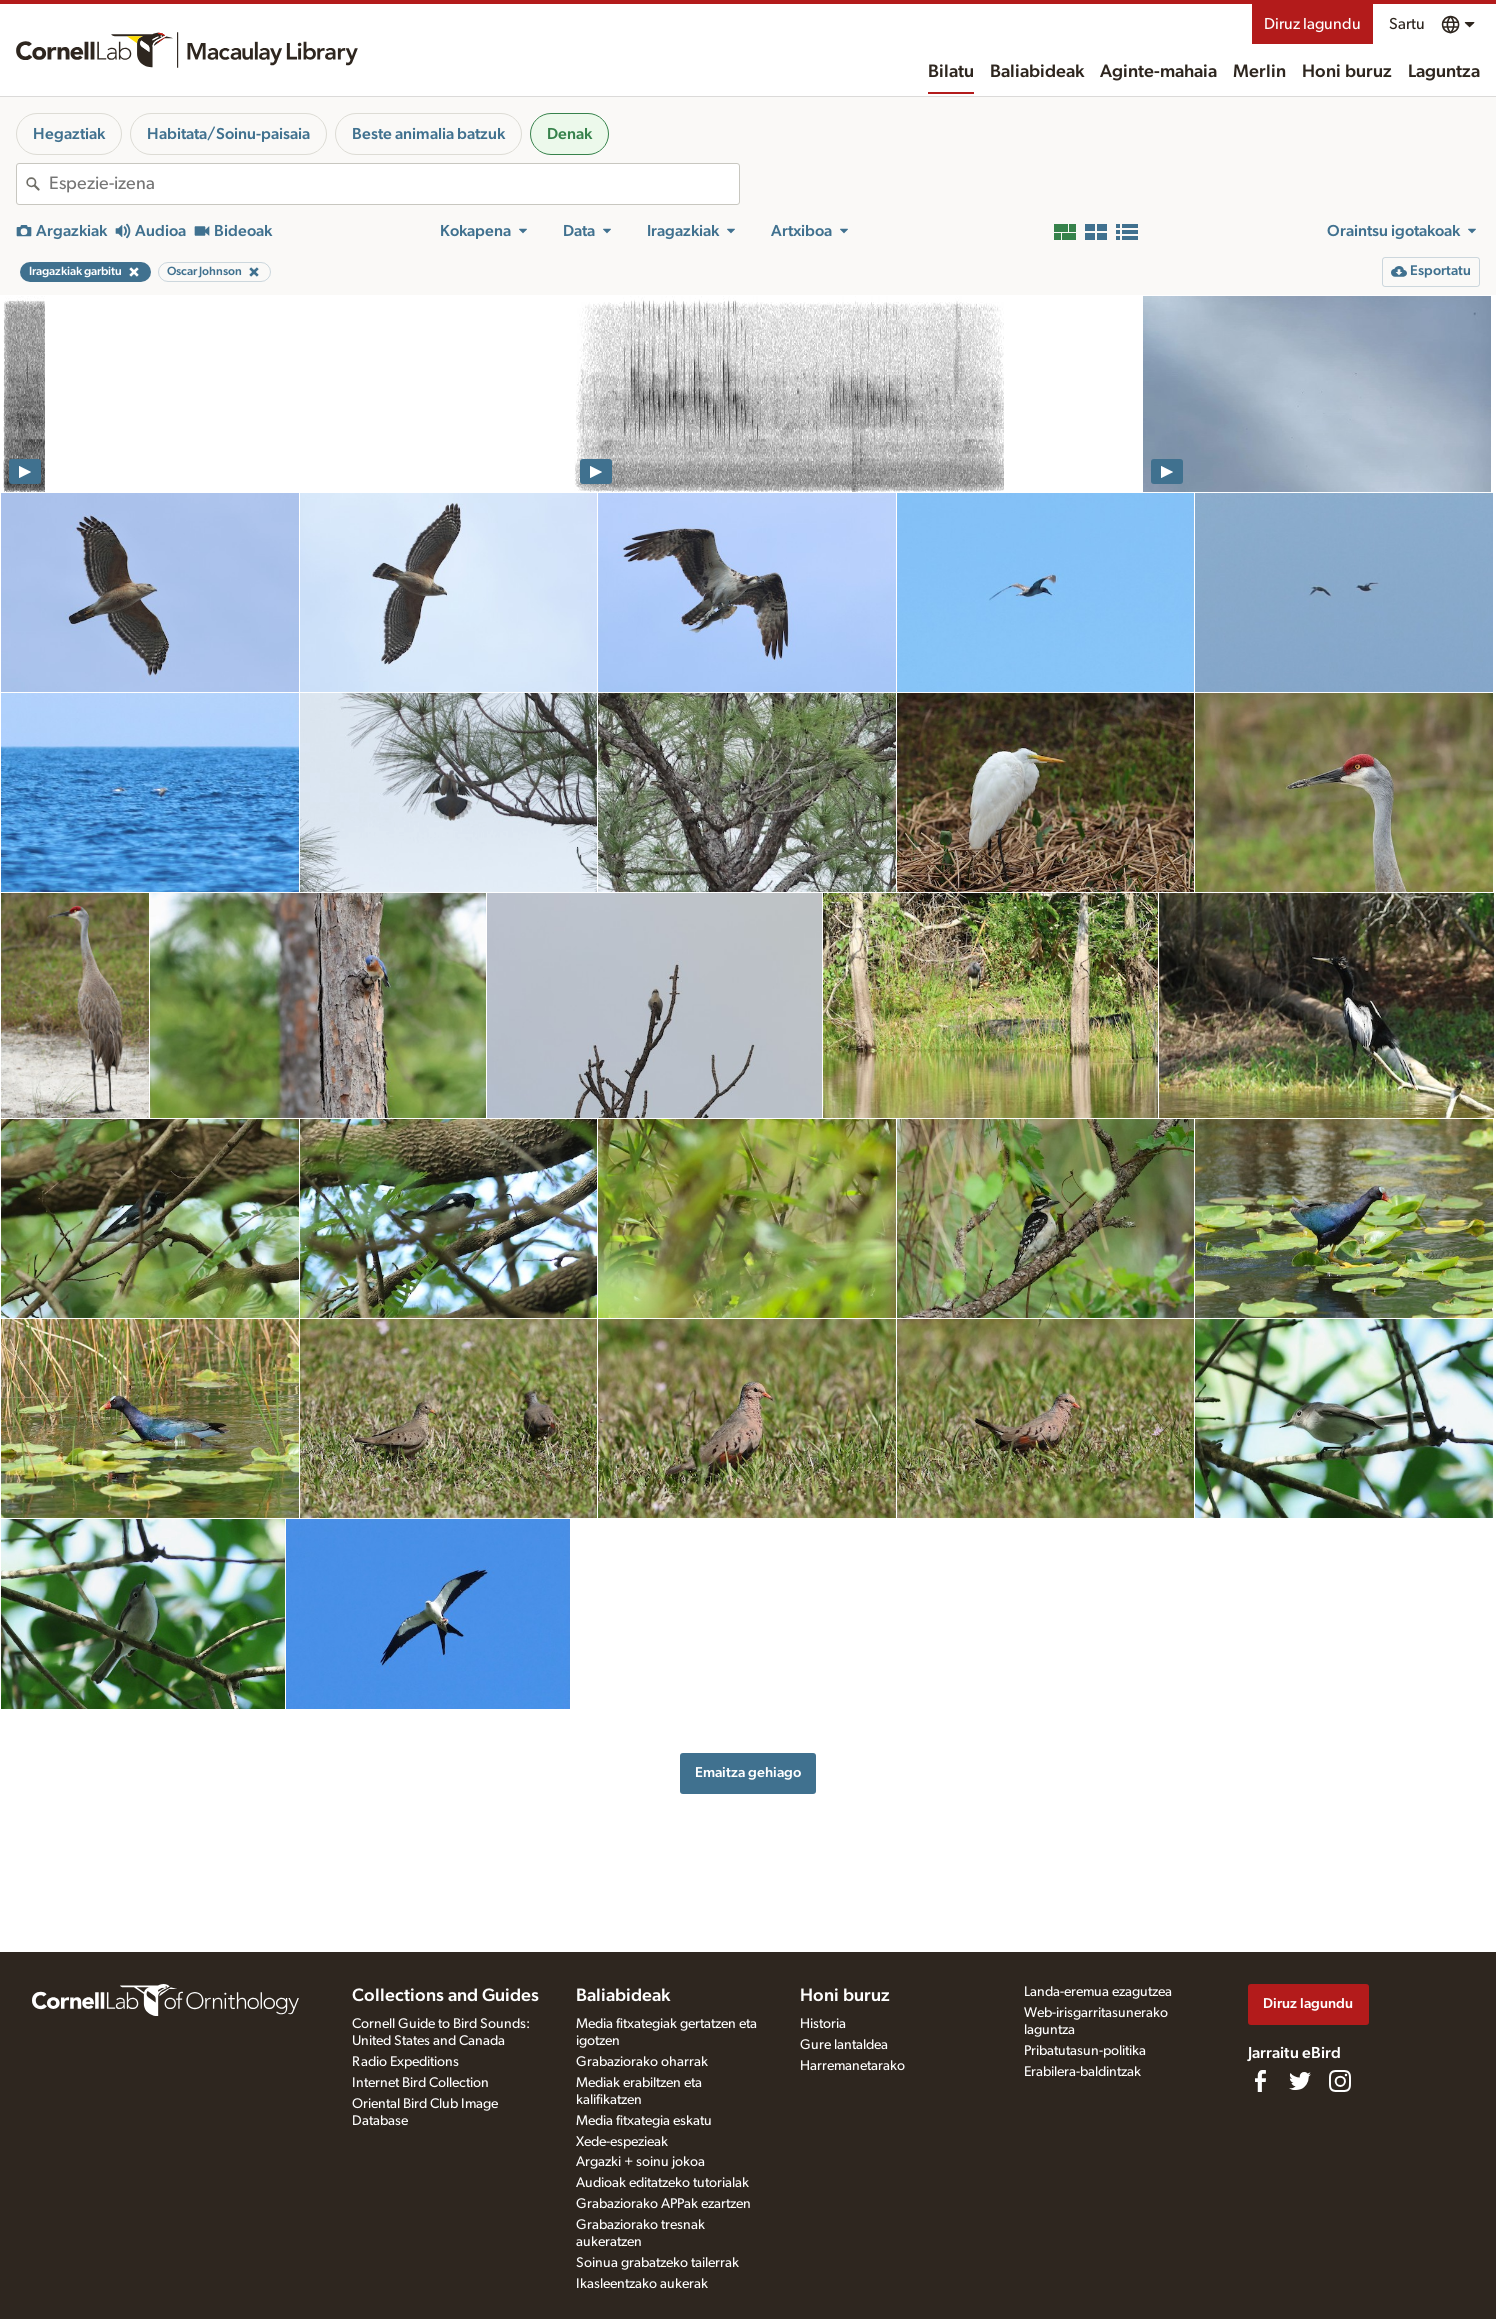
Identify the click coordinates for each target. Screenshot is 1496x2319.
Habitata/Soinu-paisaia (228, 134)
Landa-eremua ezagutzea (1098, 1992)
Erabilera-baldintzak (1082, 2072)
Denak (569, 134)
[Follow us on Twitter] (1300, 2081)
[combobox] (394, 184)
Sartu (1407, 24)
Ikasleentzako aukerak (642, 2284)
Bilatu (951, 72)
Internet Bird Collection (420, 2083)
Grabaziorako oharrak (642, 2062)
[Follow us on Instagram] (1340, 2081)
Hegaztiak (69, 134)
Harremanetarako (852, 2066)
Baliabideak (1037, 72)
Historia (823, 2024)
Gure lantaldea (844, 2045)
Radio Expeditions (405, 2062)
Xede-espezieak (622, 2142)
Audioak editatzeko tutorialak (662, 2183)
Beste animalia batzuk (428, 134)
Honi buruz (1347, 72)
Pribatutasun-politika (1085, 2051)
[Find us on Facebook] (1260, 2081)
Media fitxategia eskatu (644, 2121)
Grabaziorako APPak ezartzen (663, 2204)
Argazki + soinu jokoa (640, 2162)
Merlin (1259, 72)
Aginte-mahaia (1158, 72)
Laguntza (1444, 72)
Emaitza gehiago (748, 1772)
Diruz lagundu (1312, 24)
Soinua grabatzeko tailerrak (657, 2263)
